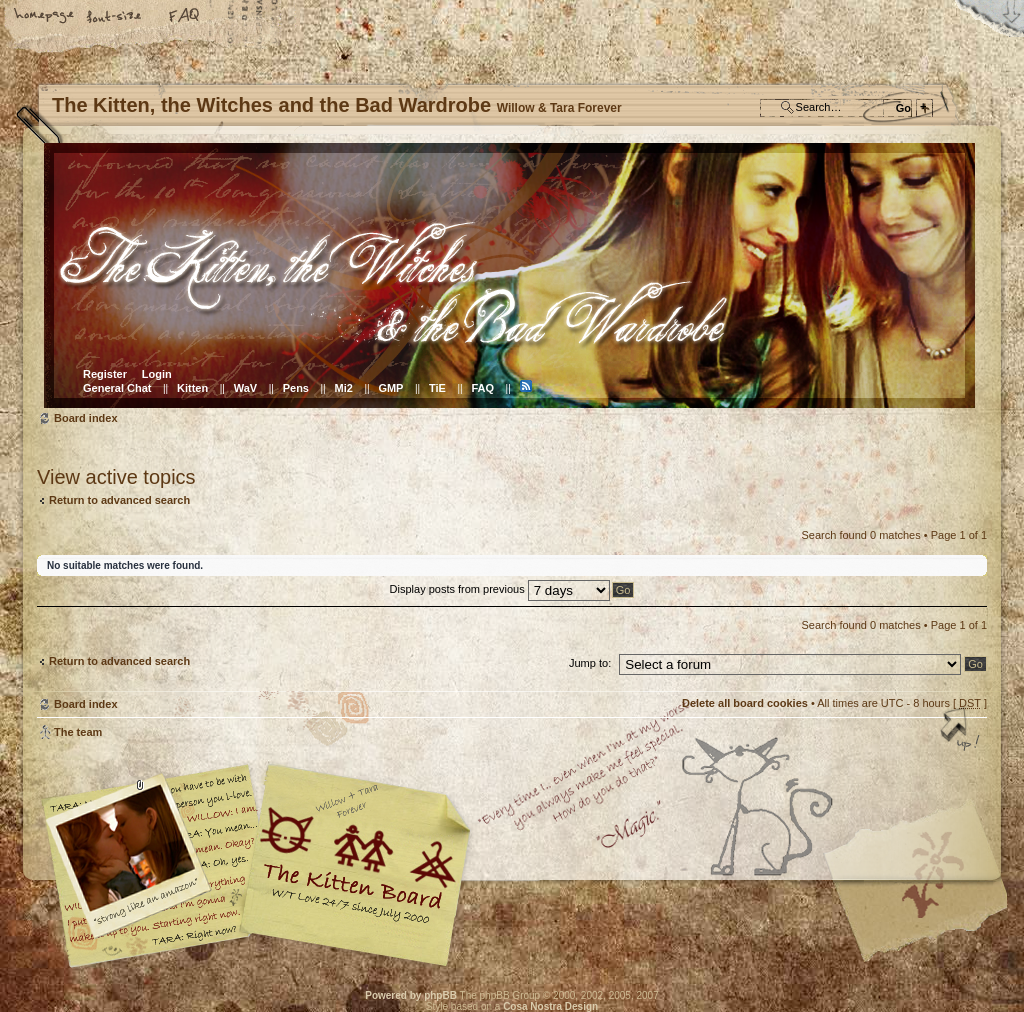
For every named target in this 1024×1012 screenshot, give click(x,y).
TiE (437, 388)
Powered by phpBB (411, 995)
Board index (509, 275)
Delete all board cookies (745, 703)
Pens (296, 388)
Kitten (192, 388)
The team (78, 732)
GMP (390, 388)
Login (157, 374)
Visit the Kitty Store (927, 909)
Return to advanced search (119, 500)
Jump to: (590, 663)
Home (45, 17)
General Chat (117, 388)
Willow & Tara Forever (357, 858)
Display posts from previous (500, 589)
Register (105, 374)
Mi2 (344, 388)
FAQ (185, 17)
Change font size (115, 17)
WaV (245, 388)
